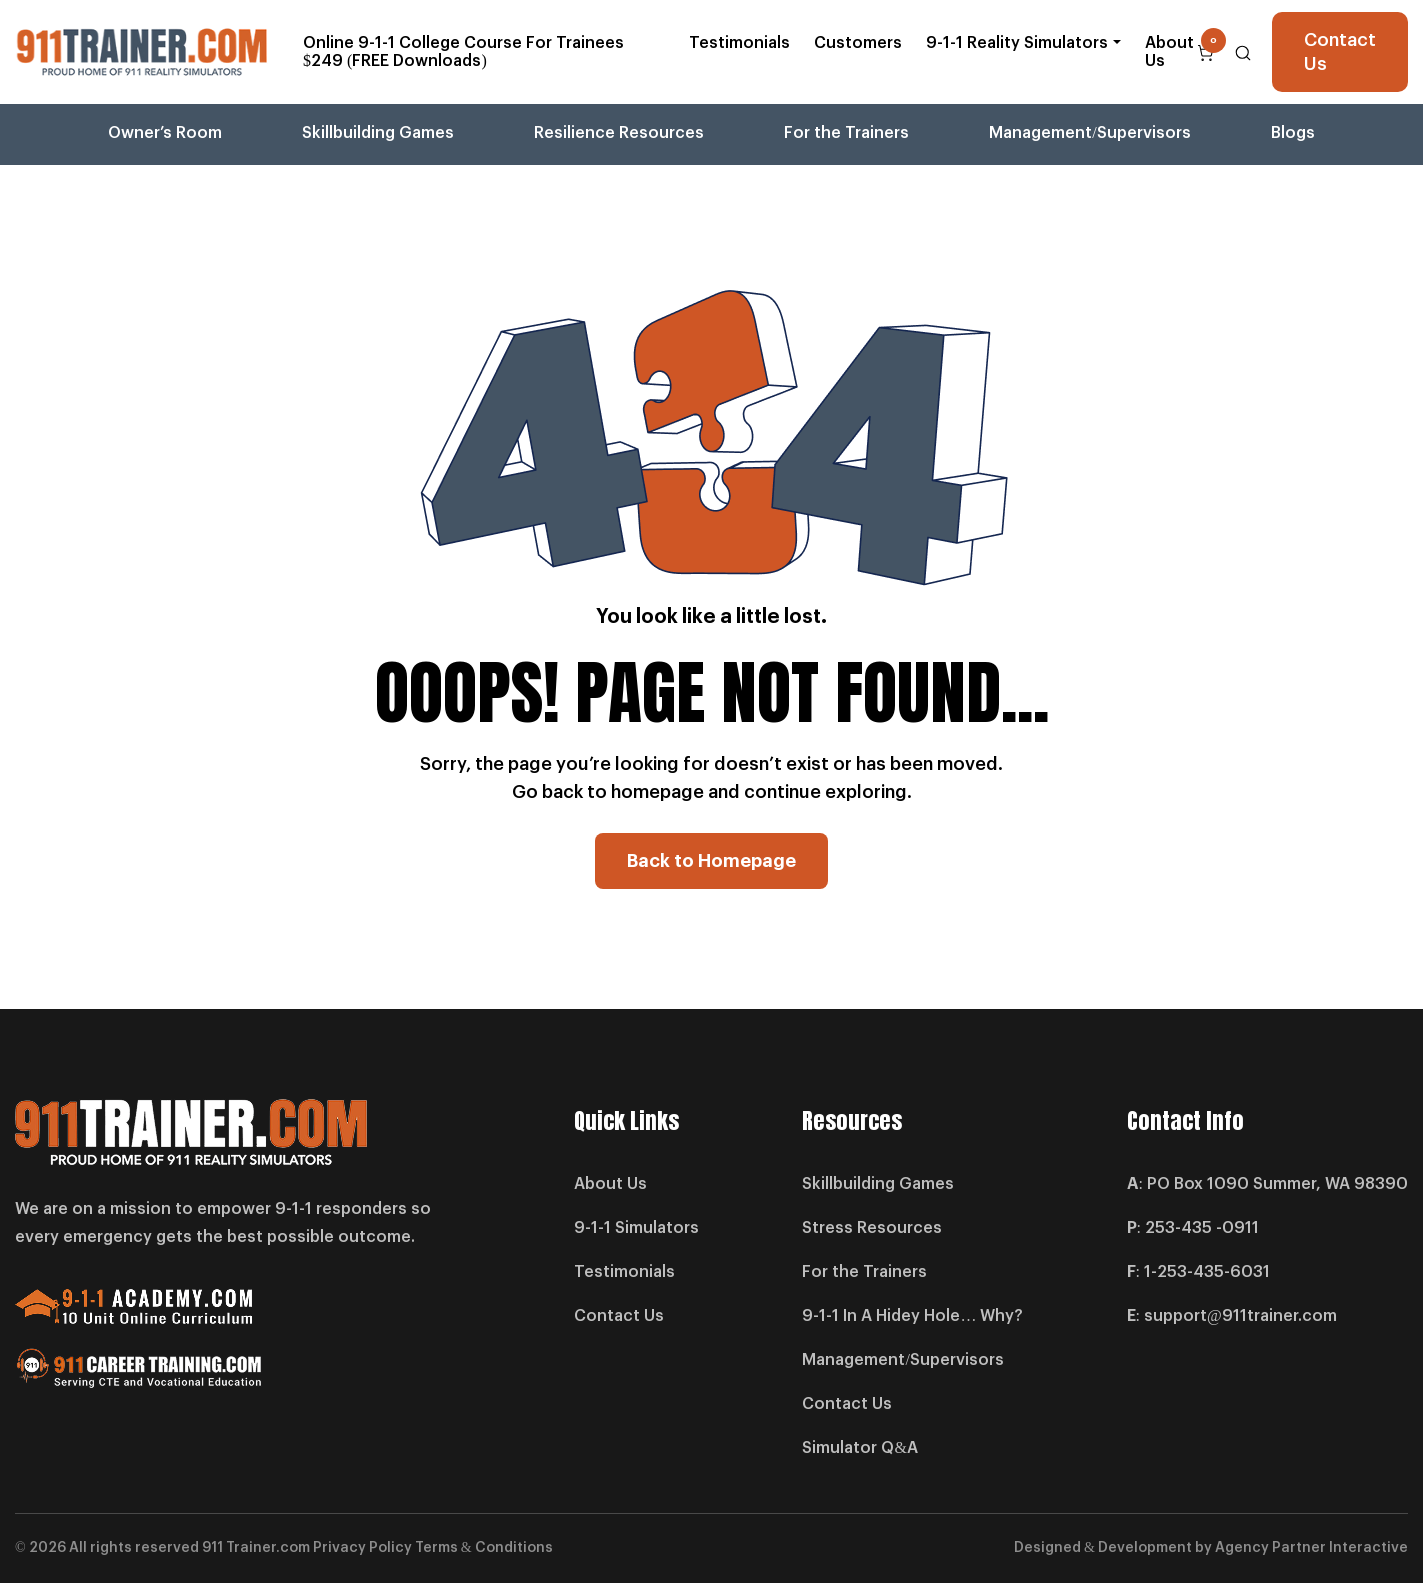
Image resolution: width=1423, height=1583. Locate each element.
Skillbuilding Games (378, 133)
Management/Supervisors (1089, 133)
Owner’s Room (165, 133)
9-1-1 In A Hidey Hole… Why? (912, 1316)
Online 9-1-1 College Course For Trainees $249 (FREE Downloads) (463, 52)
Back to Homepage (711, 861)
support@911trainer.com (1240, 1316)
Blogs (1293, 133)
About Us (1169, 52)
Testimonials (739, 43)
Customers (858, 43)
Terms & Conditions (484, 1548)
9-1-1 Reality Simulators (1017, 43)
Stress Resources (872, 1228)
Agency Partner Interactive (1311, 1548)
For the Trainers (846, 133)
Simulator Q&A (859, 1448)
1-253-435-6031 (1207, 1272)
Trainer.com (268, 1548)
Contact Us (1340, 52)
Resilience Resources (619, 133)
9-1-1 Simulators (636, 1228)
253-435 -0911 (1202, 1228)
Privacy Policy (362, 1548)
